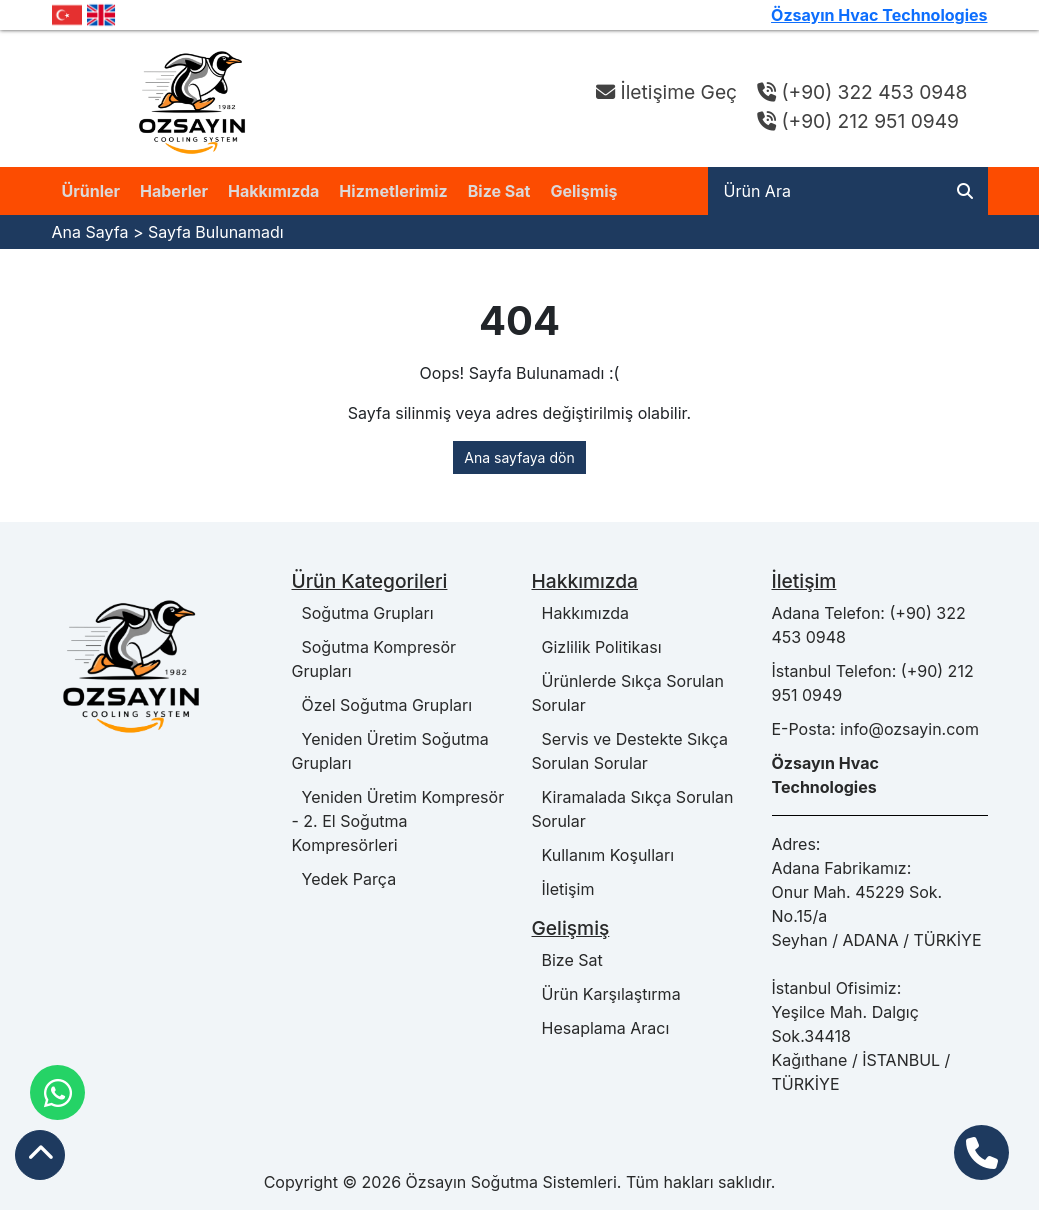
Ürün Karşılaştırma (606, 994)
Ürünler (91, 191)
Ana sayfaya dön (519, 457)
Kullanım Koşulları (603, 855)
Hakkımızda (273, 191)
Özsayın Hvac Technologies (879, 15)
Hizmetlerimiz (393, 191)
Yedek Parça (344, 879)
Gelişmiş (583, 191)
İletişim (563, 889)
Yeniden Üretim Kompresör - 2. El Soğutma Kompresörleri (398, 821)
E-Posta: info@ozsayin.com (875, 729)
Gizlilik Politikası (597, 647)
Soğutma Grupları (363, 613)
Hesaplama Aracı (601, 1028)
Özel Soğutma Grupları (382, 705)
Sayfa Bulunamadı (216, 232)
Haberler (174, 191)
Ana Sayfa (90, 232)
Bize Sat (499, 191)
